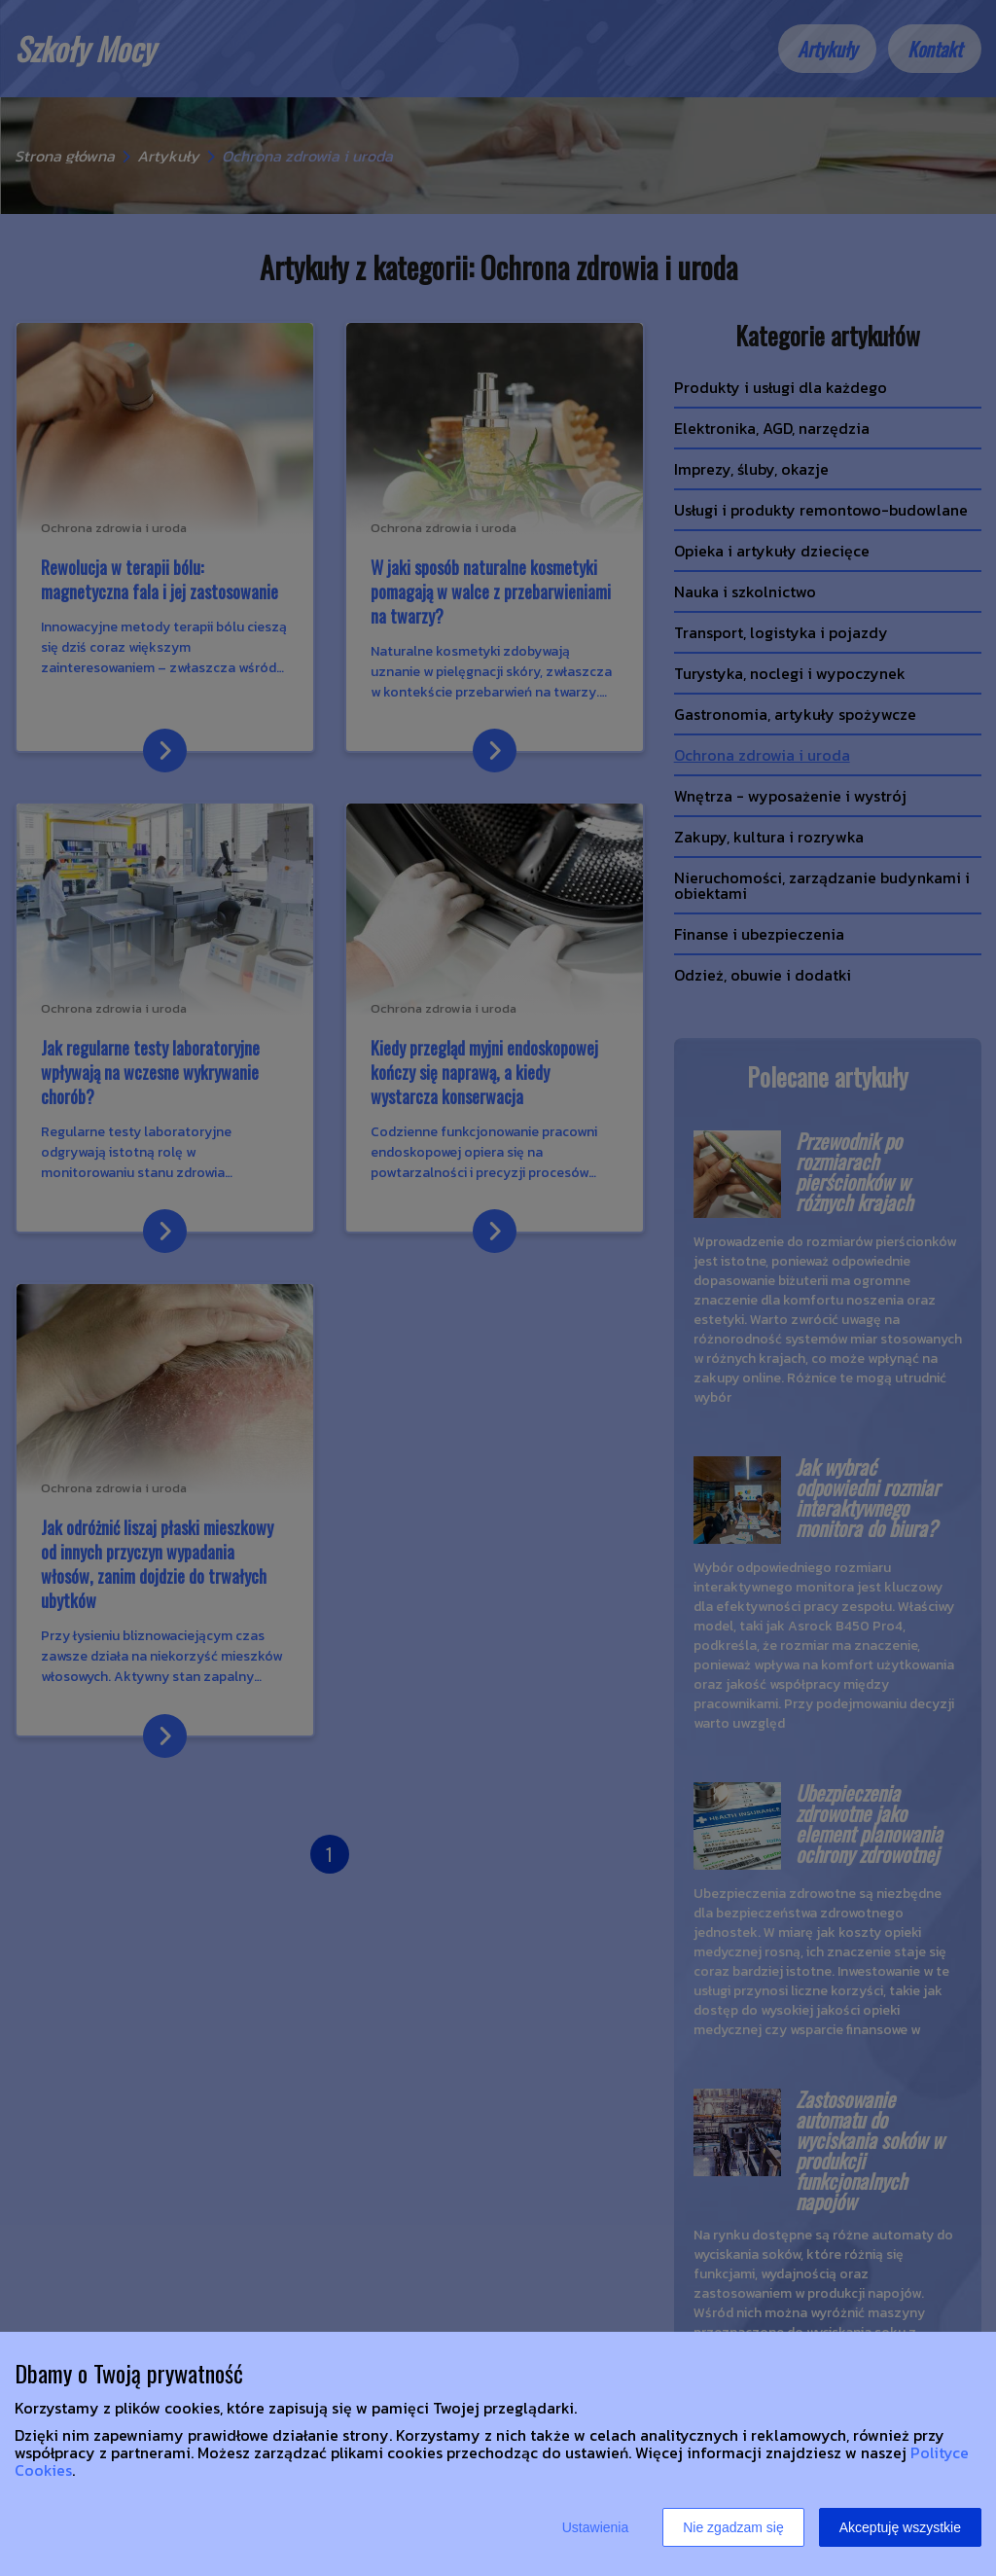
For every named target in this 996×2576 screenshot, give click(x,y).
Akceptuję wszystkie (900, 2527)
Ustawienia (595, 2527)
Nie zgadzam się (733, 2527)
